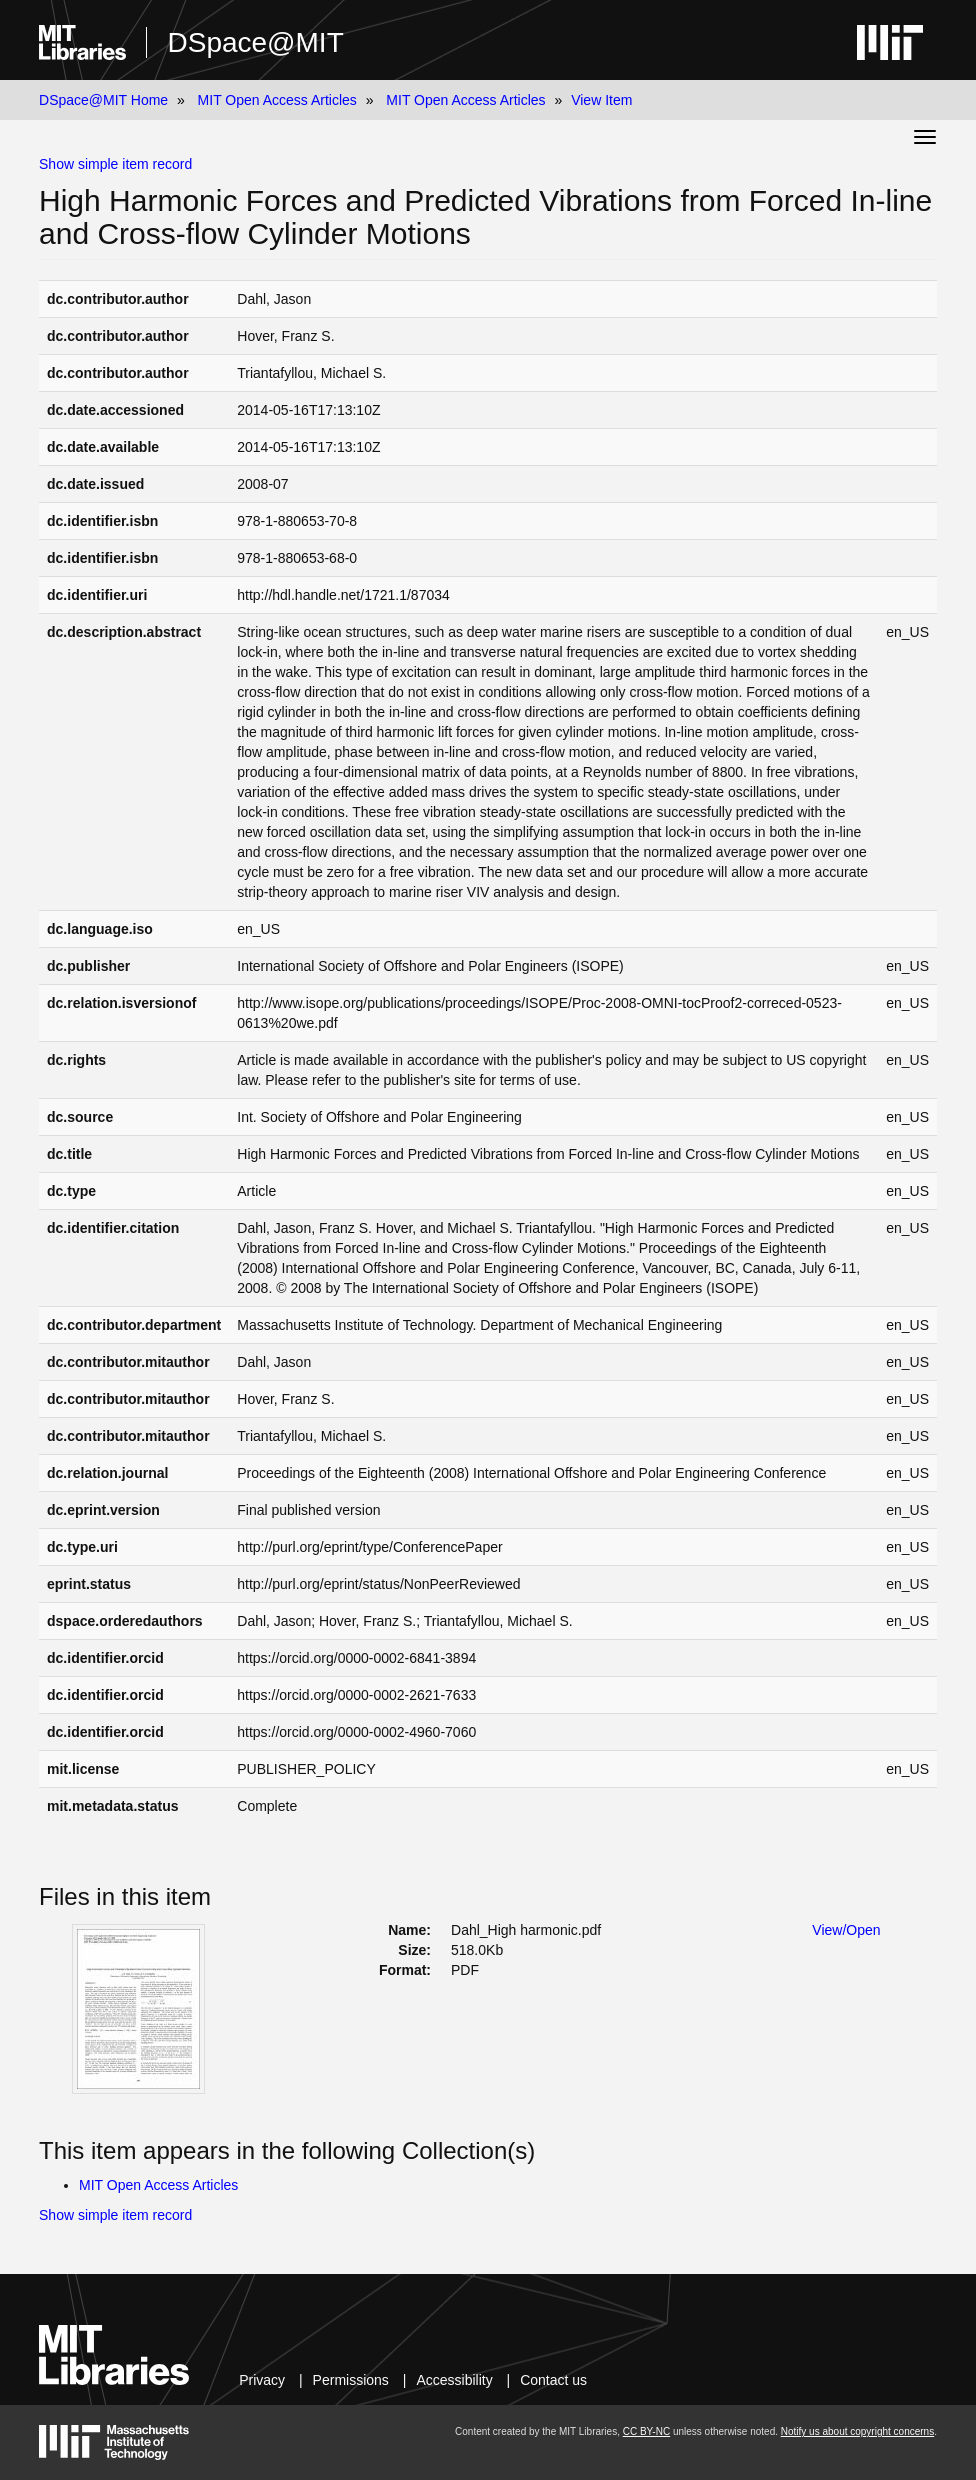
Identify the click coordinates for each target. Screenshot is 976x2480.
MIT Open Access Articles (277, 100)
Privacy (262, 2380)
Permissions (351, 2380)
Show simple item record (115, 164)
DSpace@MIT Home (103, 100)
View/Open (846, 1930)
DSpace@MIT (255, 42)
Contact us (553, 2380)
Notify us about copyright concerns (857, 2431)
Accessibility (454, 2380)
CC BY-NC (646, 2431)
